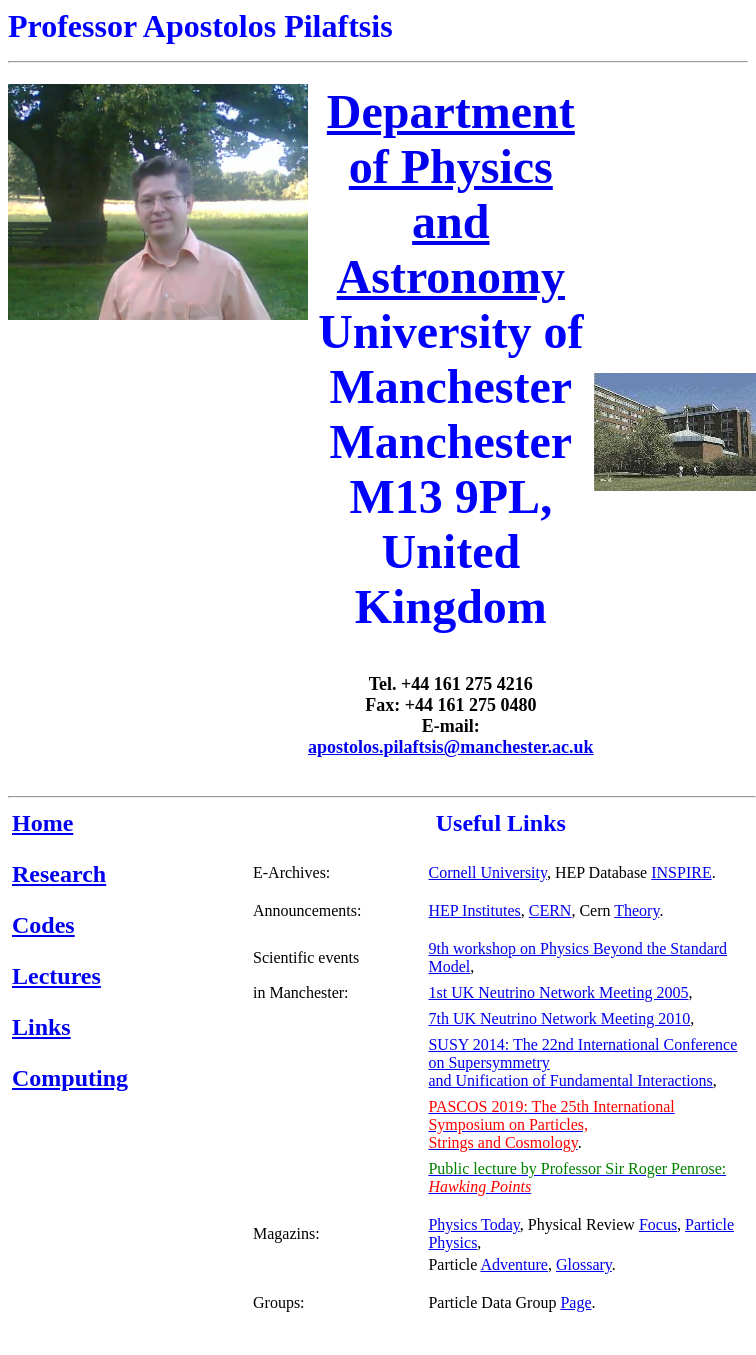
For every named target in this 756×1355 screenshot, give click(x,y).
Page (575, 1302)
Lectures (56, 976)
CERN (550, 910)
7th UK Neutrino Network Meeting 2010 (559, 1018)
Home (42, 823)
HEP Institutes (474, 910)
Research (59, 874)
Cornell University (487, 872)
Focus (658, 1224)
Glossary (584, 1264)
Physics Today (473, 1224)
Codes (43, 925)
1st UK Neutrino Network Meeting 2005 (558, 992)
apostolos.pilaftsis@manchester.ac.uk (451, 747)
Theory (636, 910)
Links (41, 1027)
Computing (70, 1078)
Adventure (514, 1264)
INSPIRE (681, 872)
